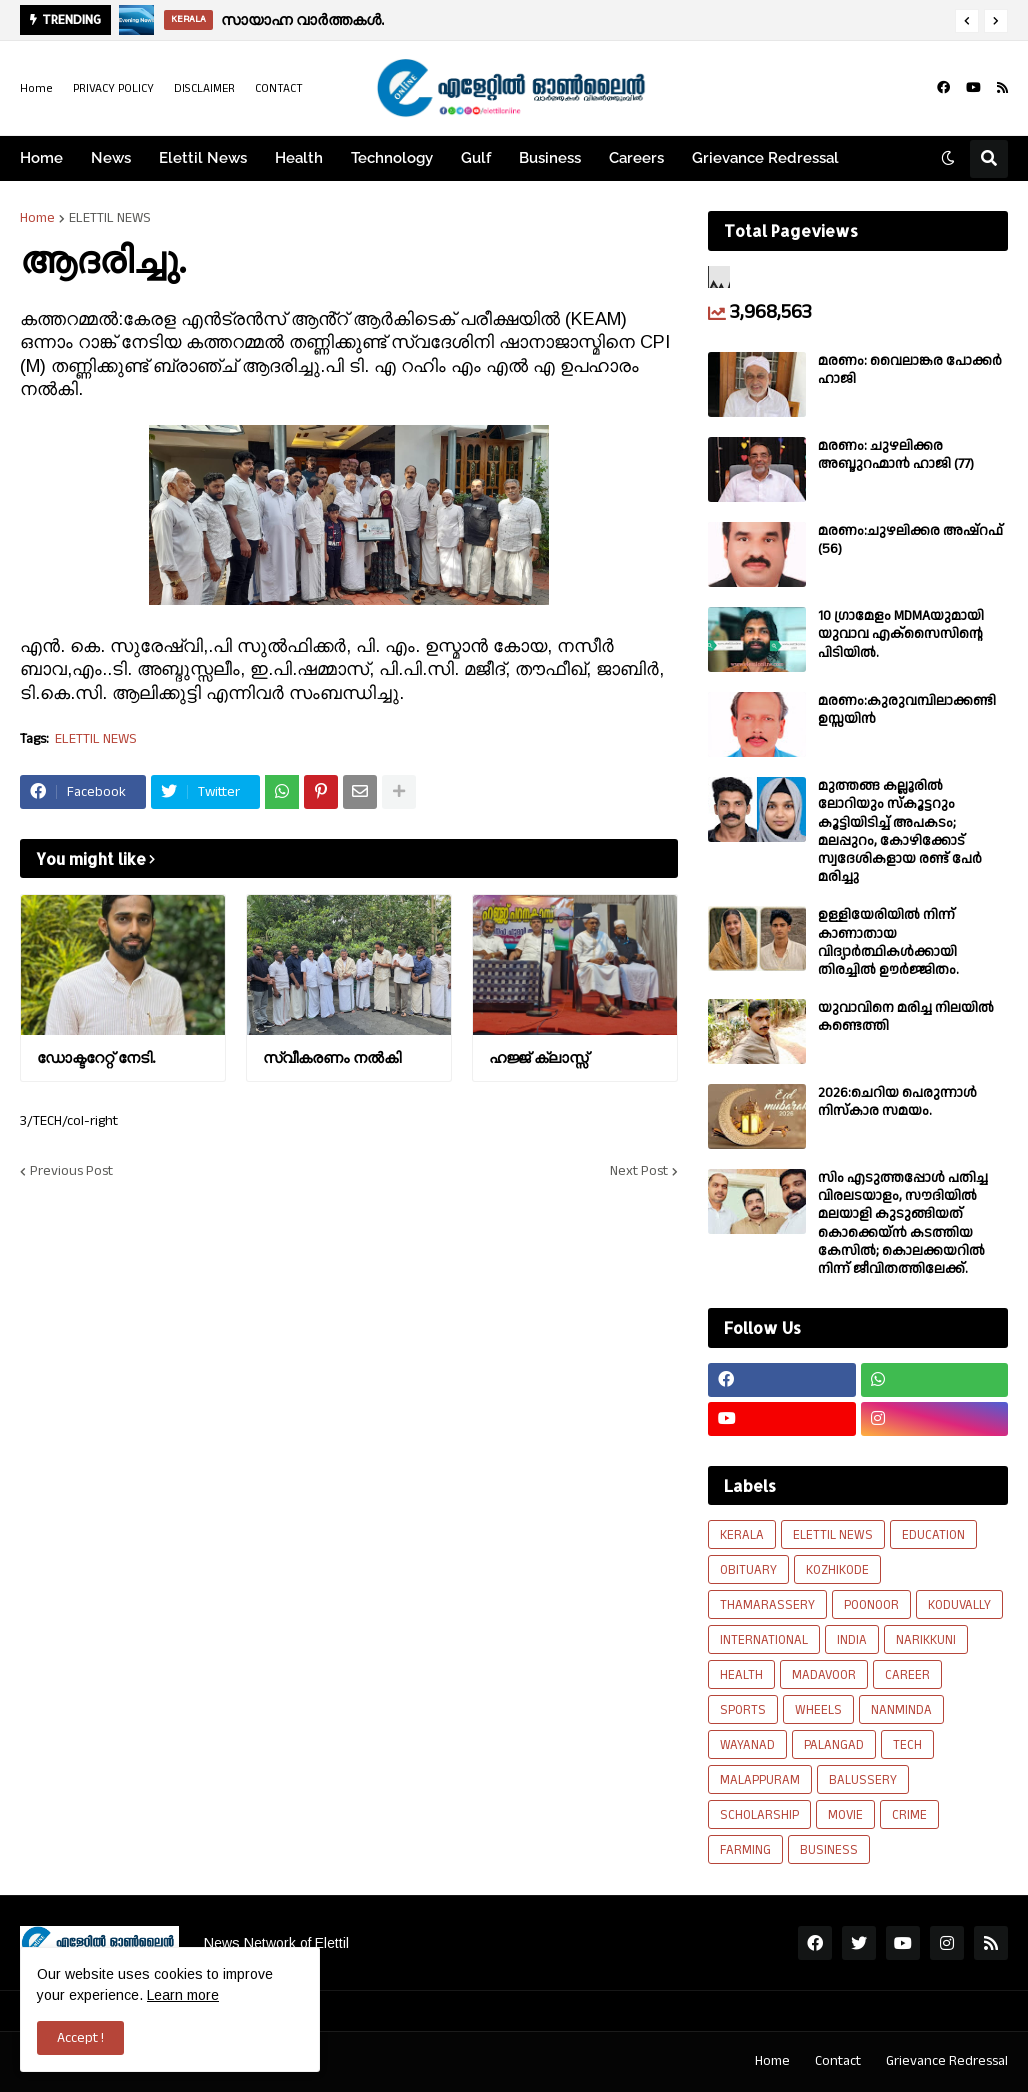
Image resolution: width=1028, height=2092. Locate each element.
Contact (838, 2061)
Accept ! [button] (80, 2038)
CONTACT (279, 88)
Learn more (183, 1995)
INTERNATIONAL (764, 1640)
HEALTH (741, 1675)
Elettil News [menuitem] (203, 158)
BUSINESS (829, 1850)
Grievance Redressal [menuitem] (765, 158)
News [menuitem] (111, 158)
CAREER (907, 1675)
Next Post (639, 1171)
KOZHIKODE (837, 1570)
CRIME (909, 1815)
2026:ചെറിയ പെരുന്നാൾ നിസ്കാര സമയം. (897, 1102)
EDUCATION (933, 1535)
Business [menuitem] (550, 158)
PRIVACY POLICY (113, 88)
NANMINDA (901, 1710)
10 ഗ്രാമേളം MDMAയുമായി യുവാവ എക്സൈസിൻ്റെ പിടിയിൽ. (901, 634)
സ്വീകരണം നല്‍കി (332, 1057)
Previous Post (71, 1171)
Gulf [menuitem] (476, 158)
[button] (967, 21)
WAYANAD (747, 1745)
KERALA (742, 1535)
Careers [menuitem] (636, 158)
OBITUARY (748, 1570)
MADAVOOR (824, 1675)
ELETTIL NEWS (110, 218)
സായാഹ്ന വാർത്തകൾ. (302, 19)
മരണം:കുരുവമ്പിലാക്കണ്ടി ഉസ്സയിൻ (907, 710)
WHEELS (818, 1710)
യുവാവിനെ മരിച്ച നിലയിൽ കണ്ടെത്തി (906, 1017)
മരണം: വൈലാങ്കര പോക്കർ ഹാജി (910, 370)
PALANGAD (834, 1745)
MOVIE (845, 1815)
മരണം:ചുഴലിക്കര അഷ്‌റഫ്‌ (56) (910, 540)
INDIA (852, 1640)
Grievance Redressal (947, 2061)
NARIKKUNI (926, 1640)
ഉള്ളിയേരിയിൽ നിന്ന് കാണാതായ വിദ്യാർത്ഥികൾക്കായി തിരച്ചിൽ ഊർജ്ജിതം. (888, 942)
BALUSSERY (863, 1780)
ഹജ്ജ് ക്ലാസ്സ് (538, 1057)
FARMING (745, 1850)
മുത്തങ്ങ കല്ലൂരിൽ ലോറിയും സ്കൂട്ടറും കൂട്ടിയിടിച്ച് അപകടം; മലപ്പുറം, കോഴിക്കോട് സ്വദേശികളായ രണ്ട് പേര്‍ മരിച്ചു (900, 831)
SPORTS (743, 1710)
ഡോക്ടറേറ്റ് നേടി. (96, 1057)
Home (36, 88)
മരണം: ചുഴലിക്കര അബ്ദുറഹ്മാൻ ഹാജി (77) (896, 455)
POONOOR (871, 1605)
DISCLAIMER (204, 88)
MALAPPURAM (760, 1780)
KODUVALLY (959, 1605)
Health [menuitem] (299, 158)
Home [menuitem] (41, 158)
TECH (907, 1745)
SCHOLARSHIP (759, 1815)
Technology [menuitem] (392, 158)
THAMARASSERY (767, 1605)
